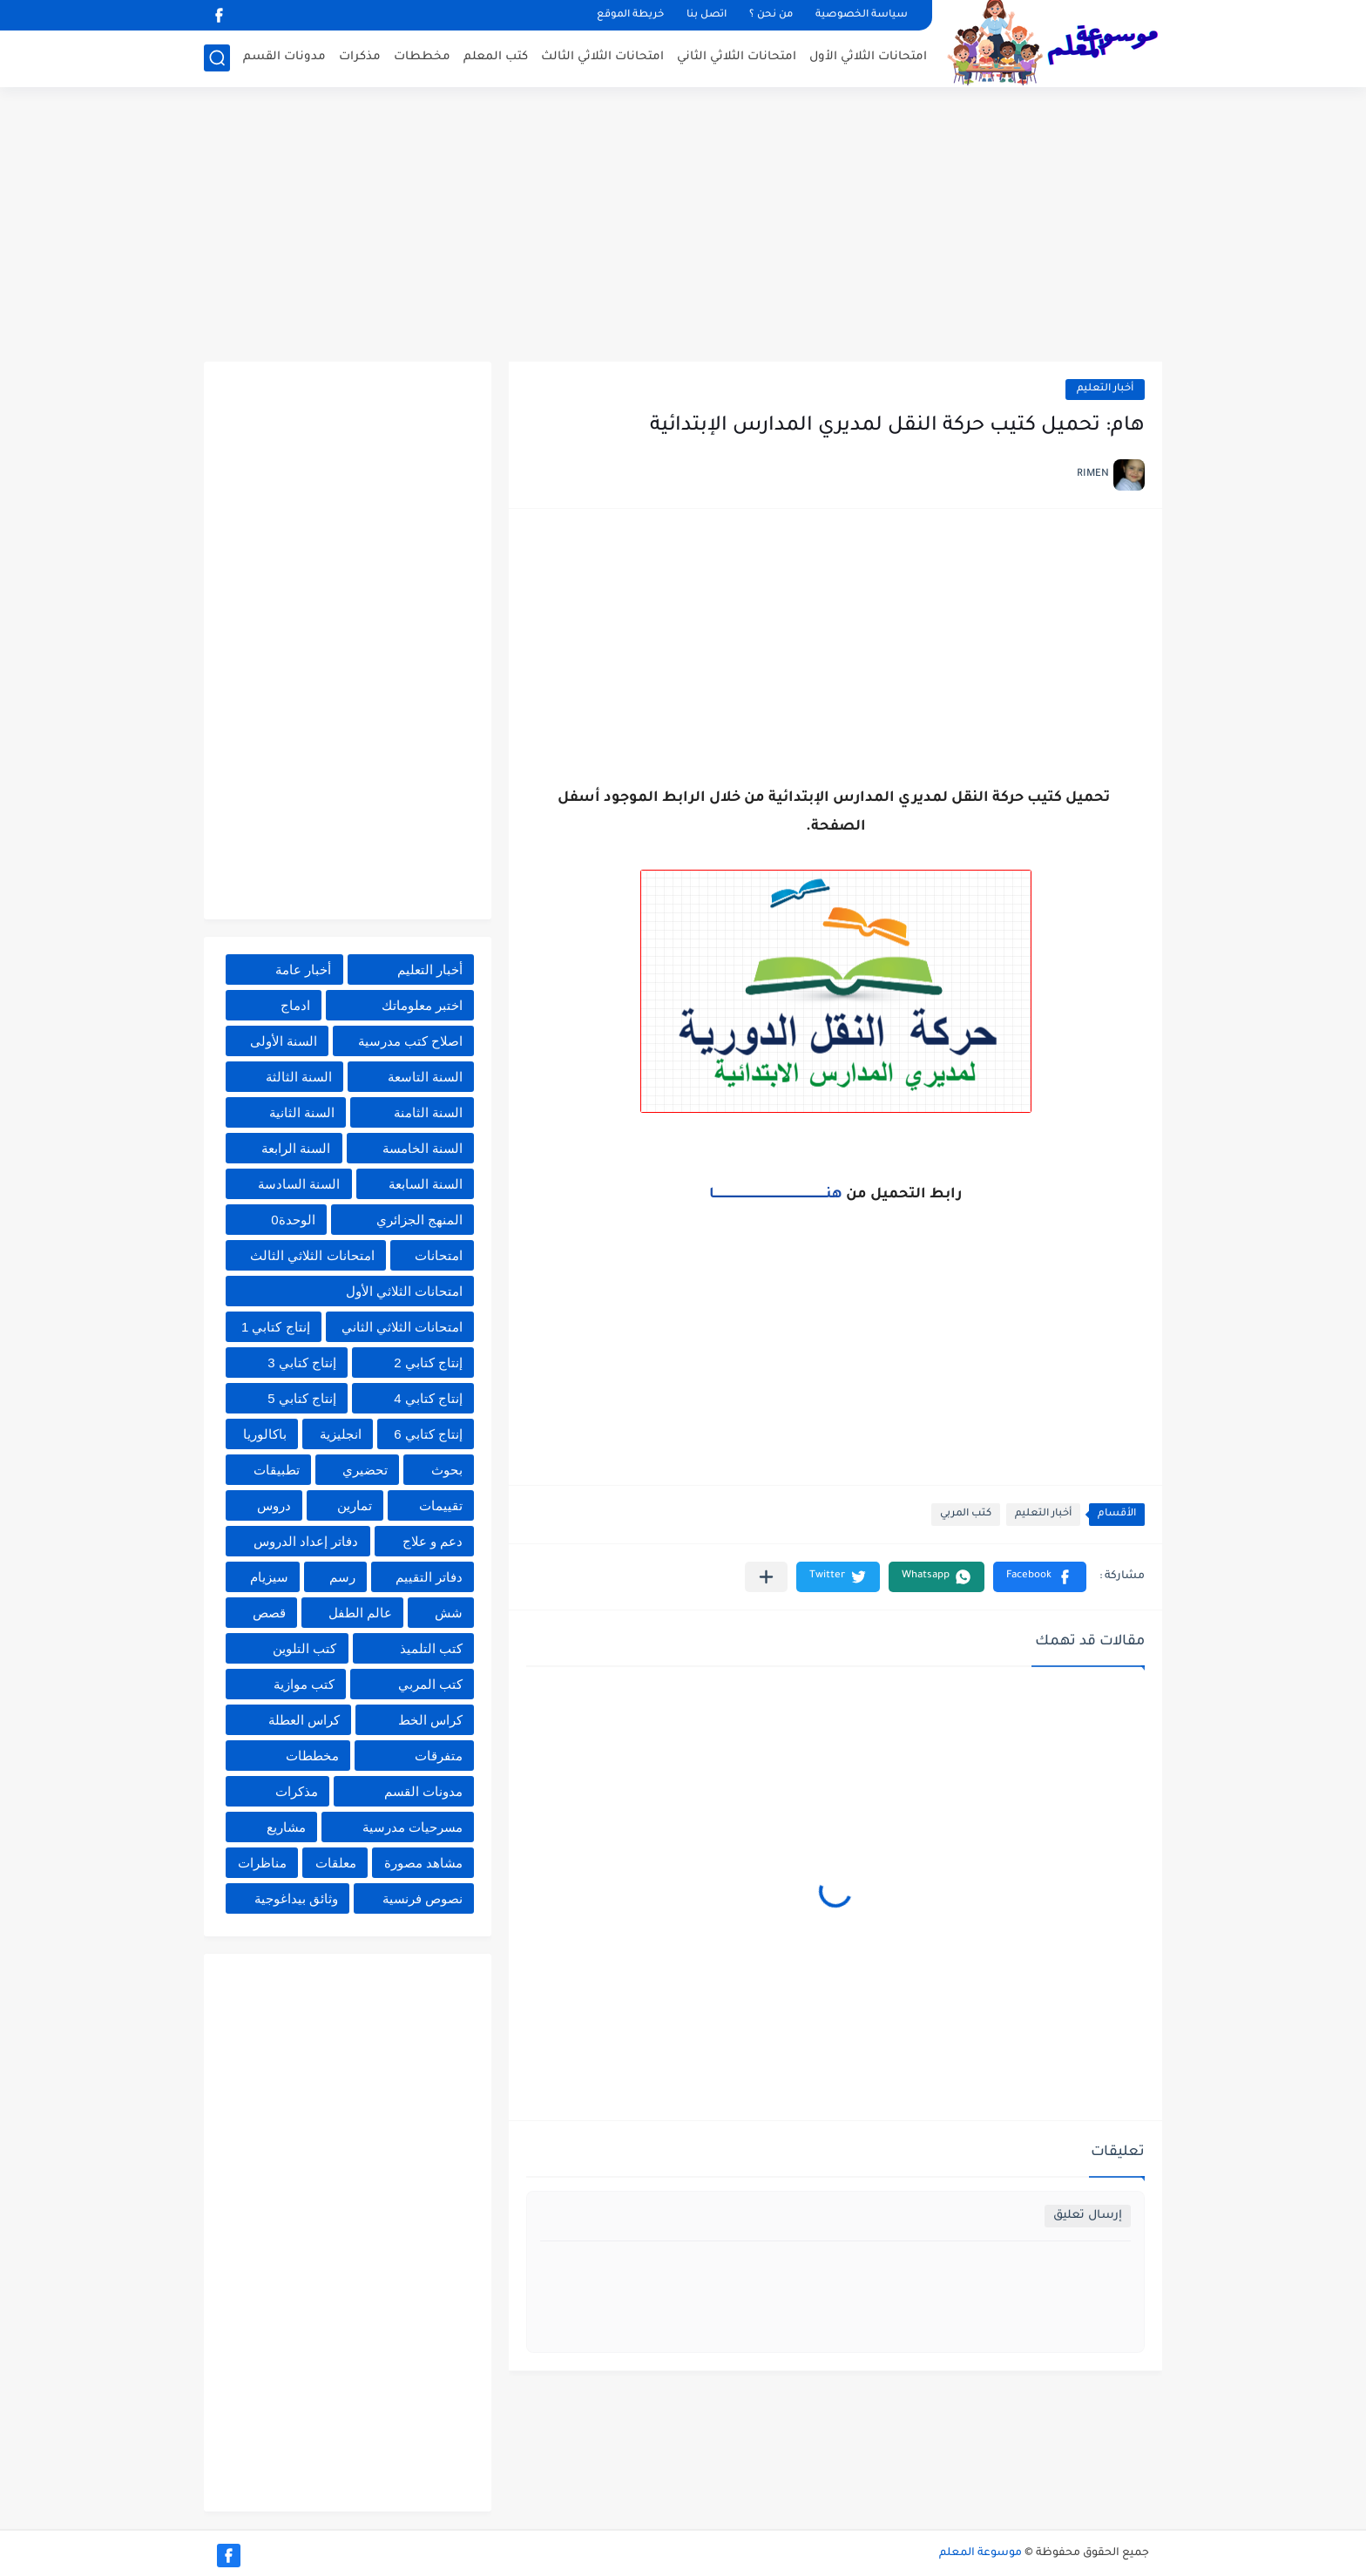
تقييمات (441, 1505)
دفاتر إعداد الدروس (306, 1541)
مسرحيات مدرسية (412, 1827)
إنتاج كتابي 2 (428, 1362)
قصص (269, 1612)
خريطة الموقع (630, 15)
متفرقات (439, 1755)
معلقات (335, 1862)
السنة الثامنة (428, 1112)
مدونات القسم (284, 57)
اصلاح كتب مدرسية (410, 1041)
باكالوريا (265, 1434)
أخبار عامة (303, 969)
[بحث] (217, 57)
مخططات (422, 57)
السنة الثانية (302, 1112)
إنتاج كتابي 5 (301, 1398)
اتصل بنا (706, 15)
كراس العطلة (304, 1719)
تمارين (354, 1505)
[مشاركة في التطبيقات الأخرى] (766, 1577)
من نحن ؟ (771, 15)
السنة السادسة (299, 1183)
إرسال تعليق (1087, 2215)
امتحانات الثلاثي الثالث (602, 57)
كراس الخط (430, 1719)
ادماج (295, 1005)
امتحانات (439, 1255)
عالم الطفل (360, 1612)
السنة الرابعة (295, 1148)
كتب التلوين (304, 1648)
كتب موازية (304, 1684)
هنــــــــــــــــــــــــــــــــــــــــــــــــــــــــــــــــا (775, 1195)
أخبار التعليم (1105, 389)
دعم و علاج (432, 1541)
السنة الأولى (283, 1041)
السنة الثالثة (299, 1076)
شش (449, 1612)
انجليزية (341, 1434)
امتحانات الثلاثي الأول (868, 57)
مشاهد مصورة (423, 1862)
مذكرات (360, 57)
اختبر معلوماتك (422, 1005)
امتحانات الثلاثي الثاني (736, 57)
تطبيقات (277, 1469)
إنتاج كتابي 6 (428, 1434)
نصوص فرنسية (422, 1898)
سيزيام (269, 1576)
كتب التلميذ (431, 1648)
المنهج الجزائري (419, 1219)
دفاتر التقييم (429, 1576)
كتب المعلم (495, 57)
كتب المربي (965, 1514)
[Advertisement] (683, 227)
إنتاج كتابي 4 (428, 1398)
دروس (274, 1505)
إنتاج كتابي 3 (301, 1362)
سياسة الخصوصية (861, 15)
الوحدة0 (292, 1219)
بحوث (447, 1469)
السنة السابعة (426, 1183)
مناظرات (262, 1862)
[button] (1039, 1577)
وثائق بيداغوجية (296, 1898)
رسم (342, 1576)
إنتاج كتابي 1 (275, 1326)
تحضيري (365, 1469)
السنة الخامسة (422, 1148)
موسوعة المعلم (980, 2553)
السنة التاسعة (425, 1076)
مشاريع (286, 1827)
